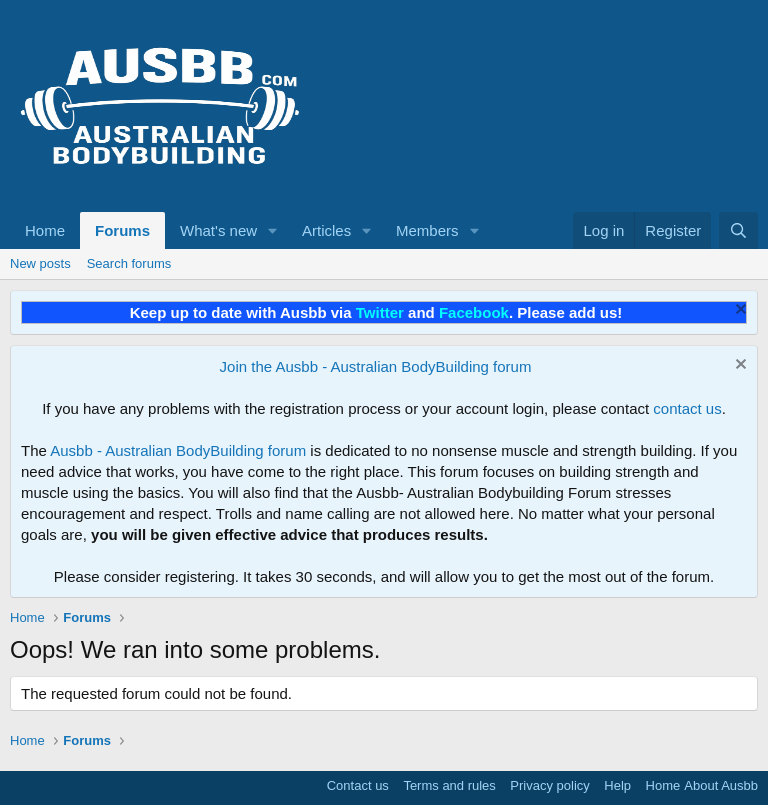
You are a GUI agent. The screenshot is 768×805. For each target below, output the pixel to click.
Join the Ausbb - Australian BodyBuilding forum (376, 366)
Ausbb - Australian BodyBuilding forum (178, 450)
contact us (687, 408)
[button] (273, 230)
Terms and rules (449, 785)
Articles (326, 230)
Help (617, 785)
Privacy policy (549, 785)
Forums (122, 230)
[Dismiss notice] (738, 311)
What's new (218, 230)
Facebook (474, 312)
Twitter (380, 312)
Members (427, 230)
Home (45, 230)
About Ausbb (721, 785)
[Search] (738, 230)
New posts (40, 263)
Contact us (358, 785)
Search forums (129, 263)
